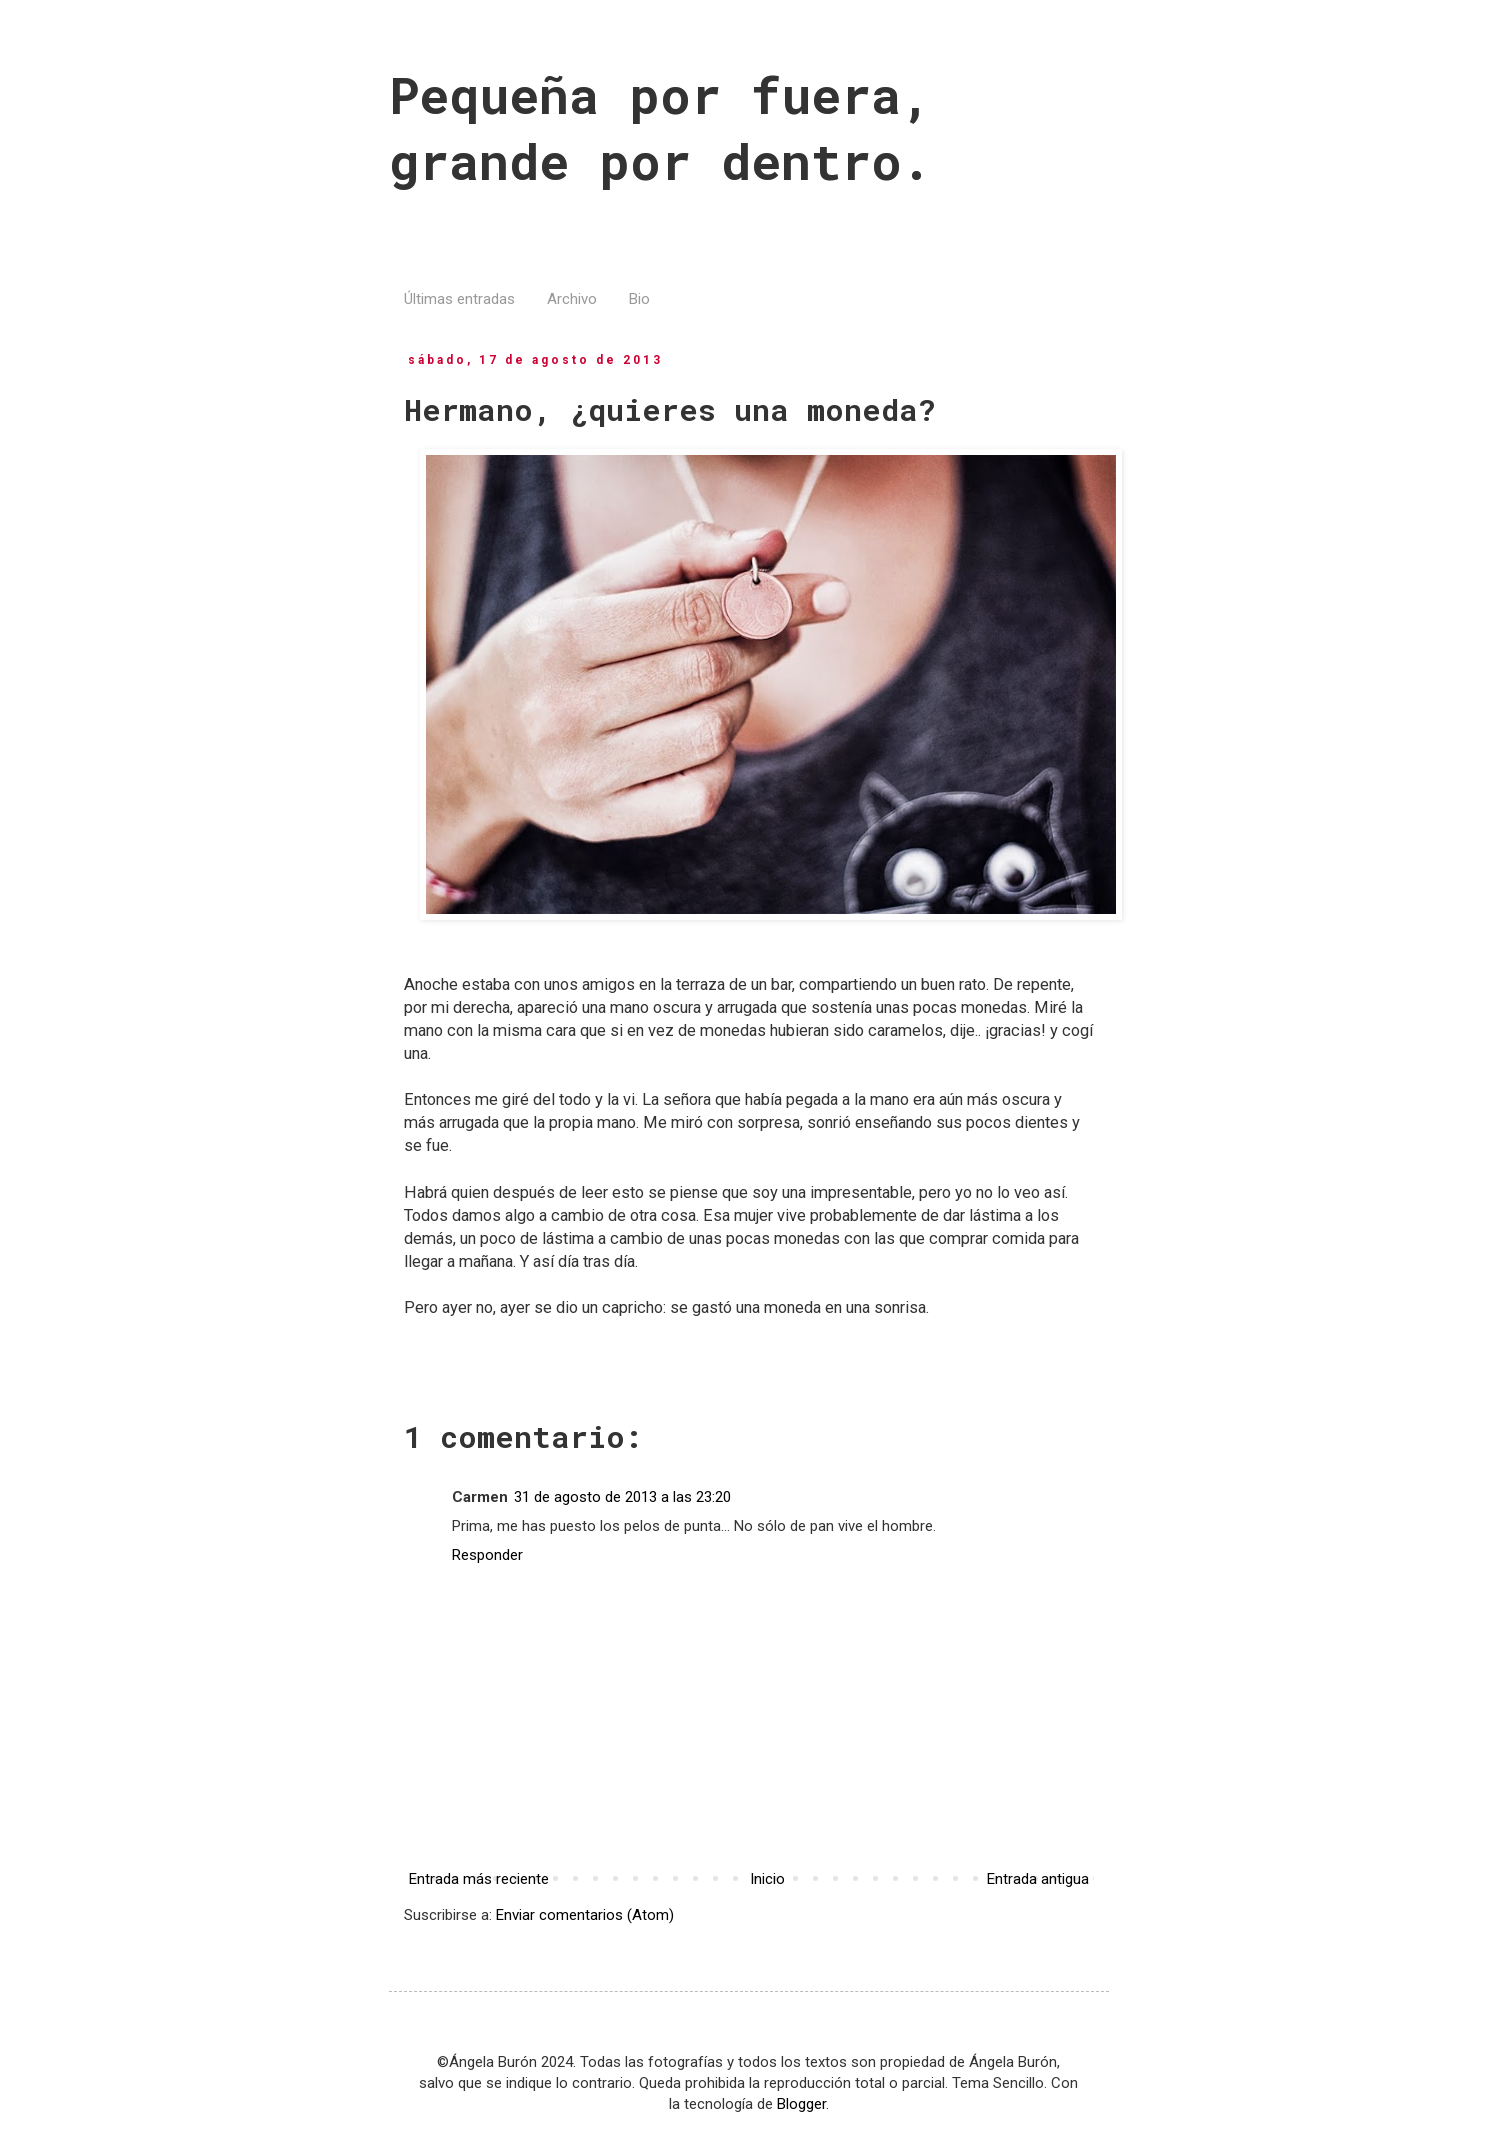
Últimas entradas (459, 299)
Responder (487, 1555)
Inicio (767, 1879)
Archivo (572, 299)
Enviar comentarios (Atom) (585, 1915)
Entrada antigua (1038, 1879)
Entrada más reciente (479, 1879)
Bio (639, 299)
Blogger (801, 2104)
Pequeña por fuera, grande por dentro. (660, 128)
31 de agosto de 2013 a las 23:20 (622, 1497)
